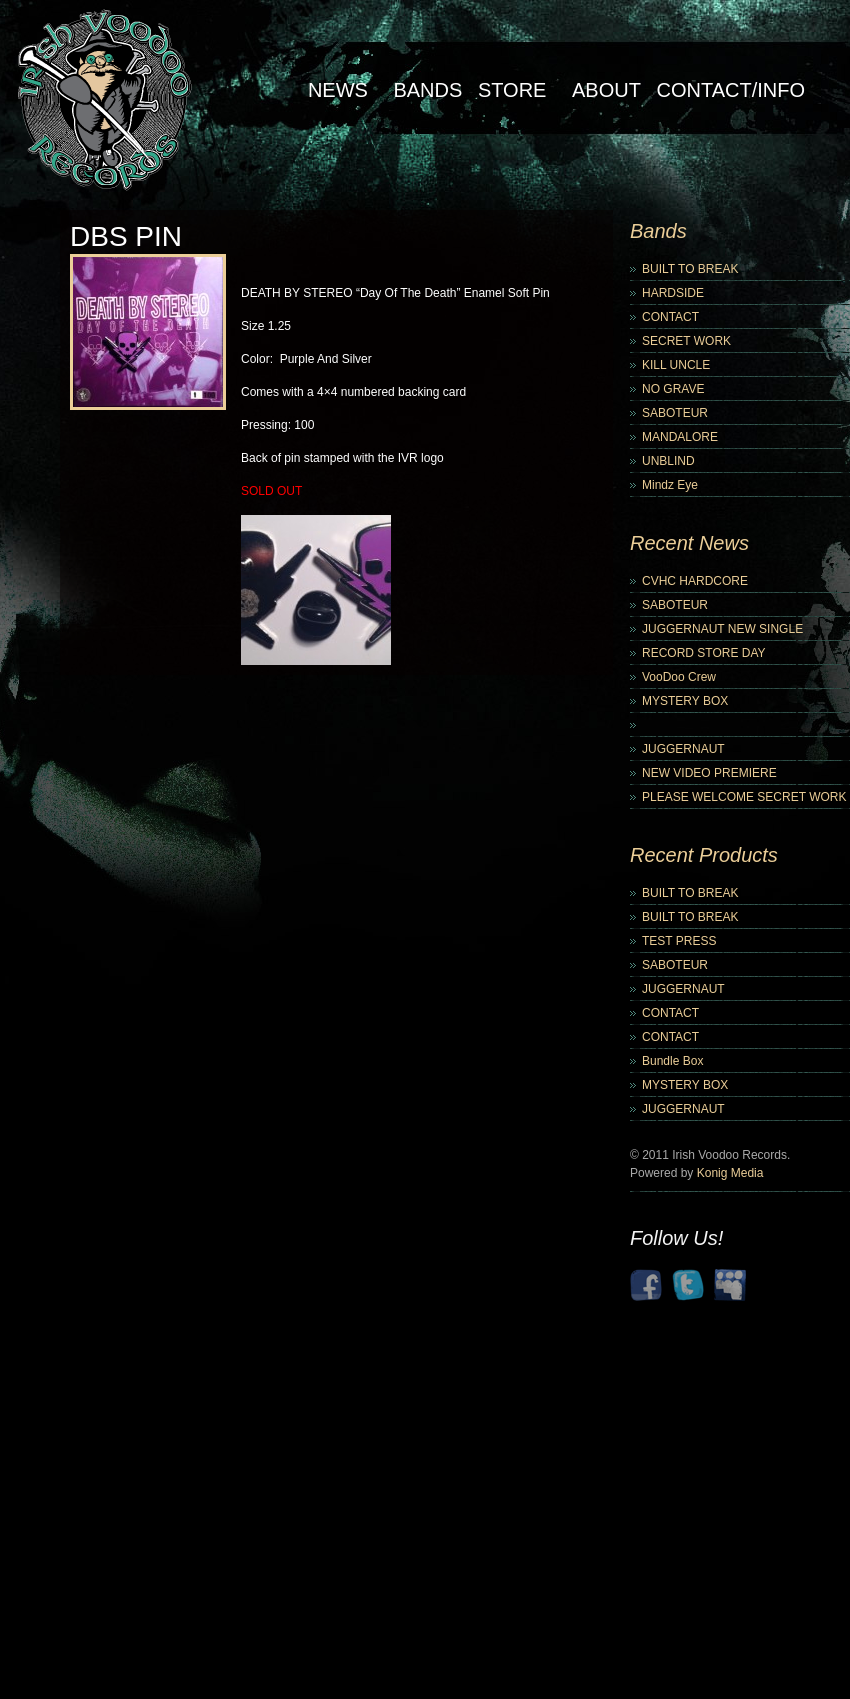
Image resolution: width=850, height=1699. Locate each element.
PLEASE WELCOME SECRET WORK (744, 797)
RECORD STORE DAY (704, 653)
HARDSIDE (673, 293)
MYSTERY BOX (685, 701)
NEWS (338, 90)
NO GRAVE (673, 389)
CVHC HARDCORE (695, 581)
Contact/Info (730, 90)
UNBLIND (668, 461)
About (606, 90)
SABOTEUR (675, 413)
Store (512, 90)
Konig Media (730, 1173)
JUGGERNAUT (683, 749)
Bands (427, 90)
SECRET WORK (686, 341)
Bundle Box (672, 1061)
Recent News (689, 543)
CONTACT (670, 317)
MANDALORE (680, 437)
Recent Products (704, 855)
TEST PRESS (679, 941)
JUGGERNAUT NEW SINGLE (722, 629)
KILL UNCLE (676, 365)
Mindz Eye (670, 485)
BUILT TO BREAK (690, 269)
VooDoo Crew (679, 677)
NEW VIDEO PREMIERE (709, 773)
